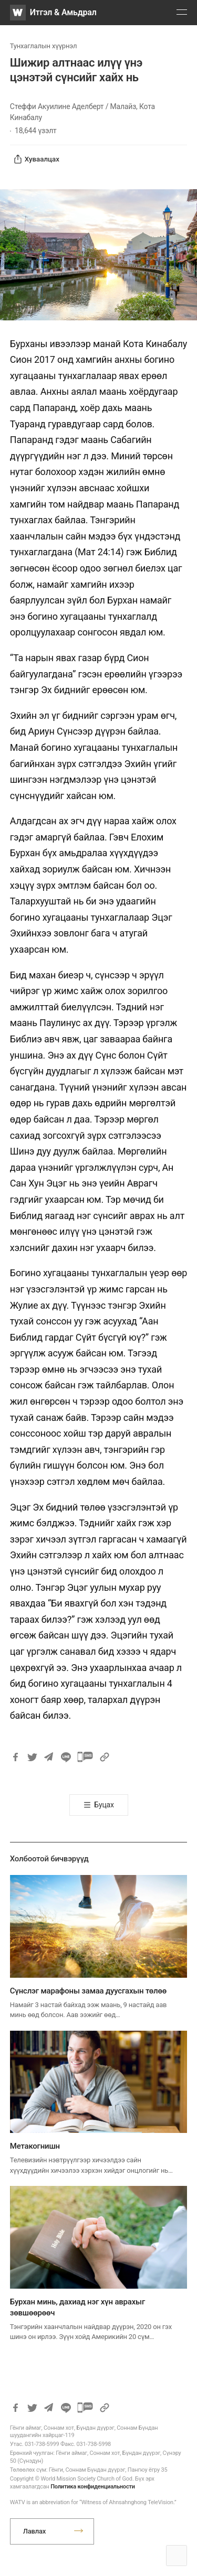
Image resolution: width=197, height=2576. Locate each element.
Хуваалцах (36, 159)
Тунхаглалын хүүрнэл (43, 46)
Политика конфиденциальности (92, 2486)
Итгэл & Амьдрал (63, 12)
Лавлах (34, 2531)
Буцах (103, 1805)
